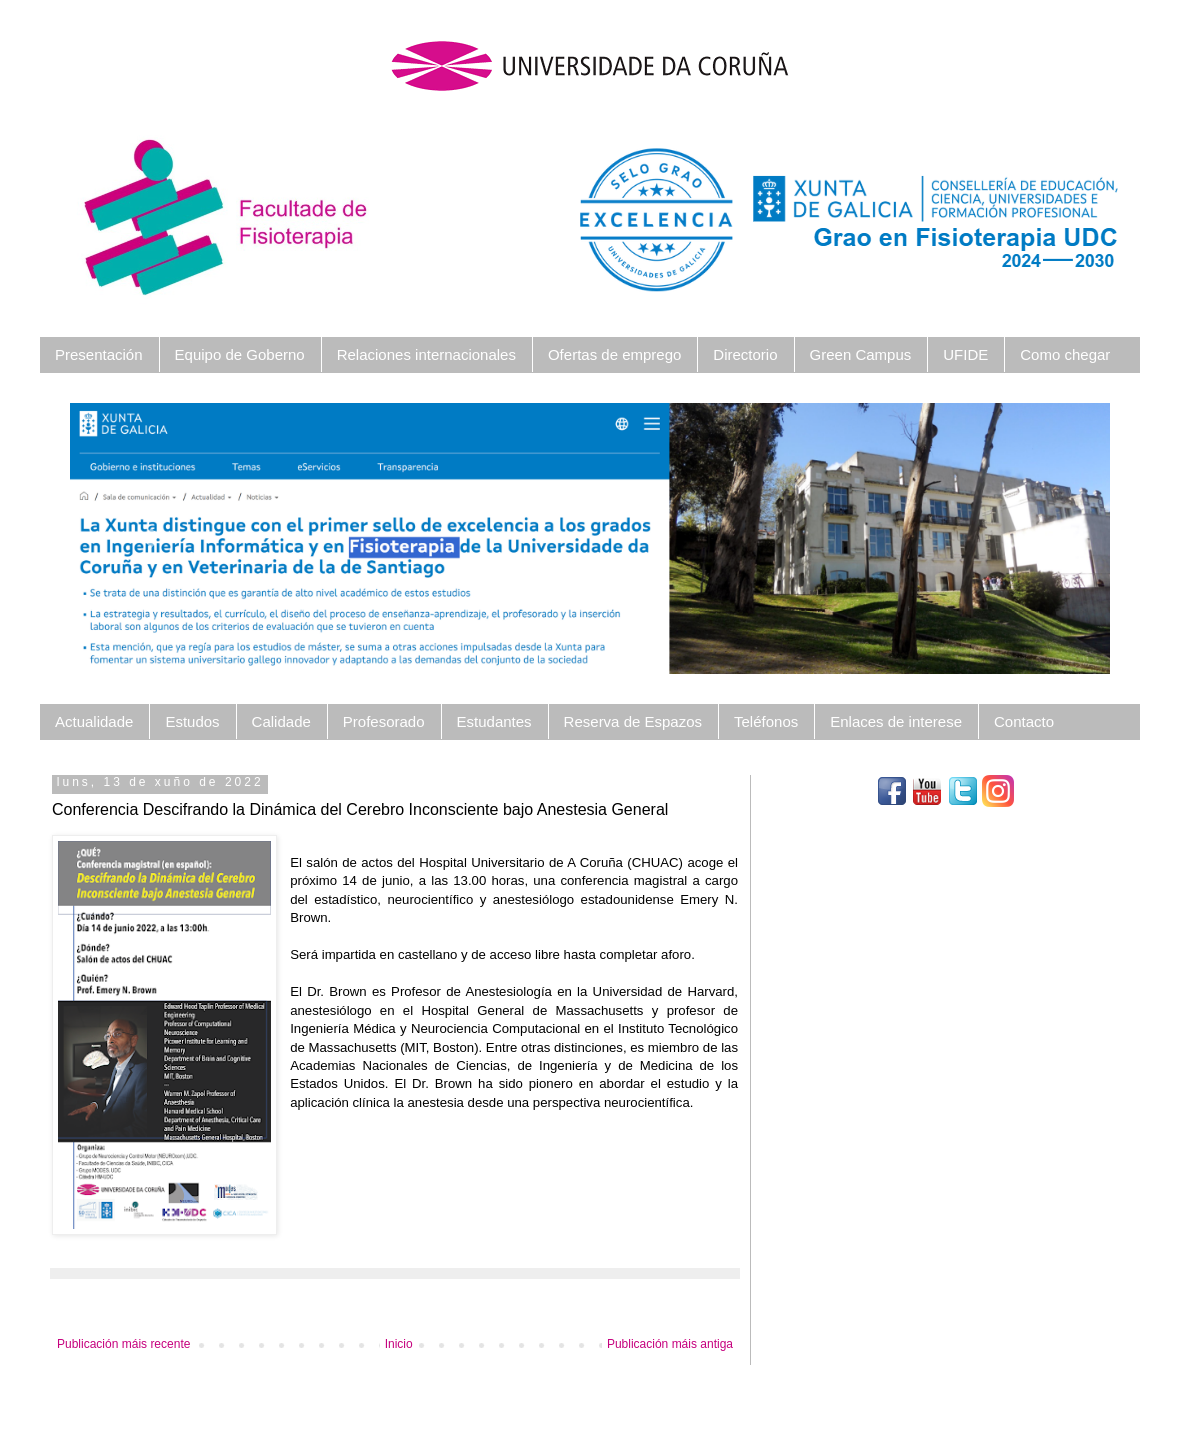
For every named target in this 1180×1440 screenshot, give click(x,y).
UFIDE (965, 354)
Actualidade (94, 721)
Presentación (99, 354)
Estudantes (494, 721)
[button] (148, 538)
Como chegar (1065, 354)
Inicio (399, 1344)
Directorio (745, 354)
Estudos (192, 721)
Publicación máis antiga (670, 1344)
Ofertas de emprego (614, 354)
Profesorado (384, 721)
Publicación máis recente (123, 1344)
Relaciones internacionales (426, 354)
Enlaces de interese (896, 721)
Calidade (281, 721)
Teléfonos (766, 721)
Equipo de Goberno (240, 354)
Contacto (1024, 721)
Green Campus (861, 354)
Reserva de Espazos (633, 721)
